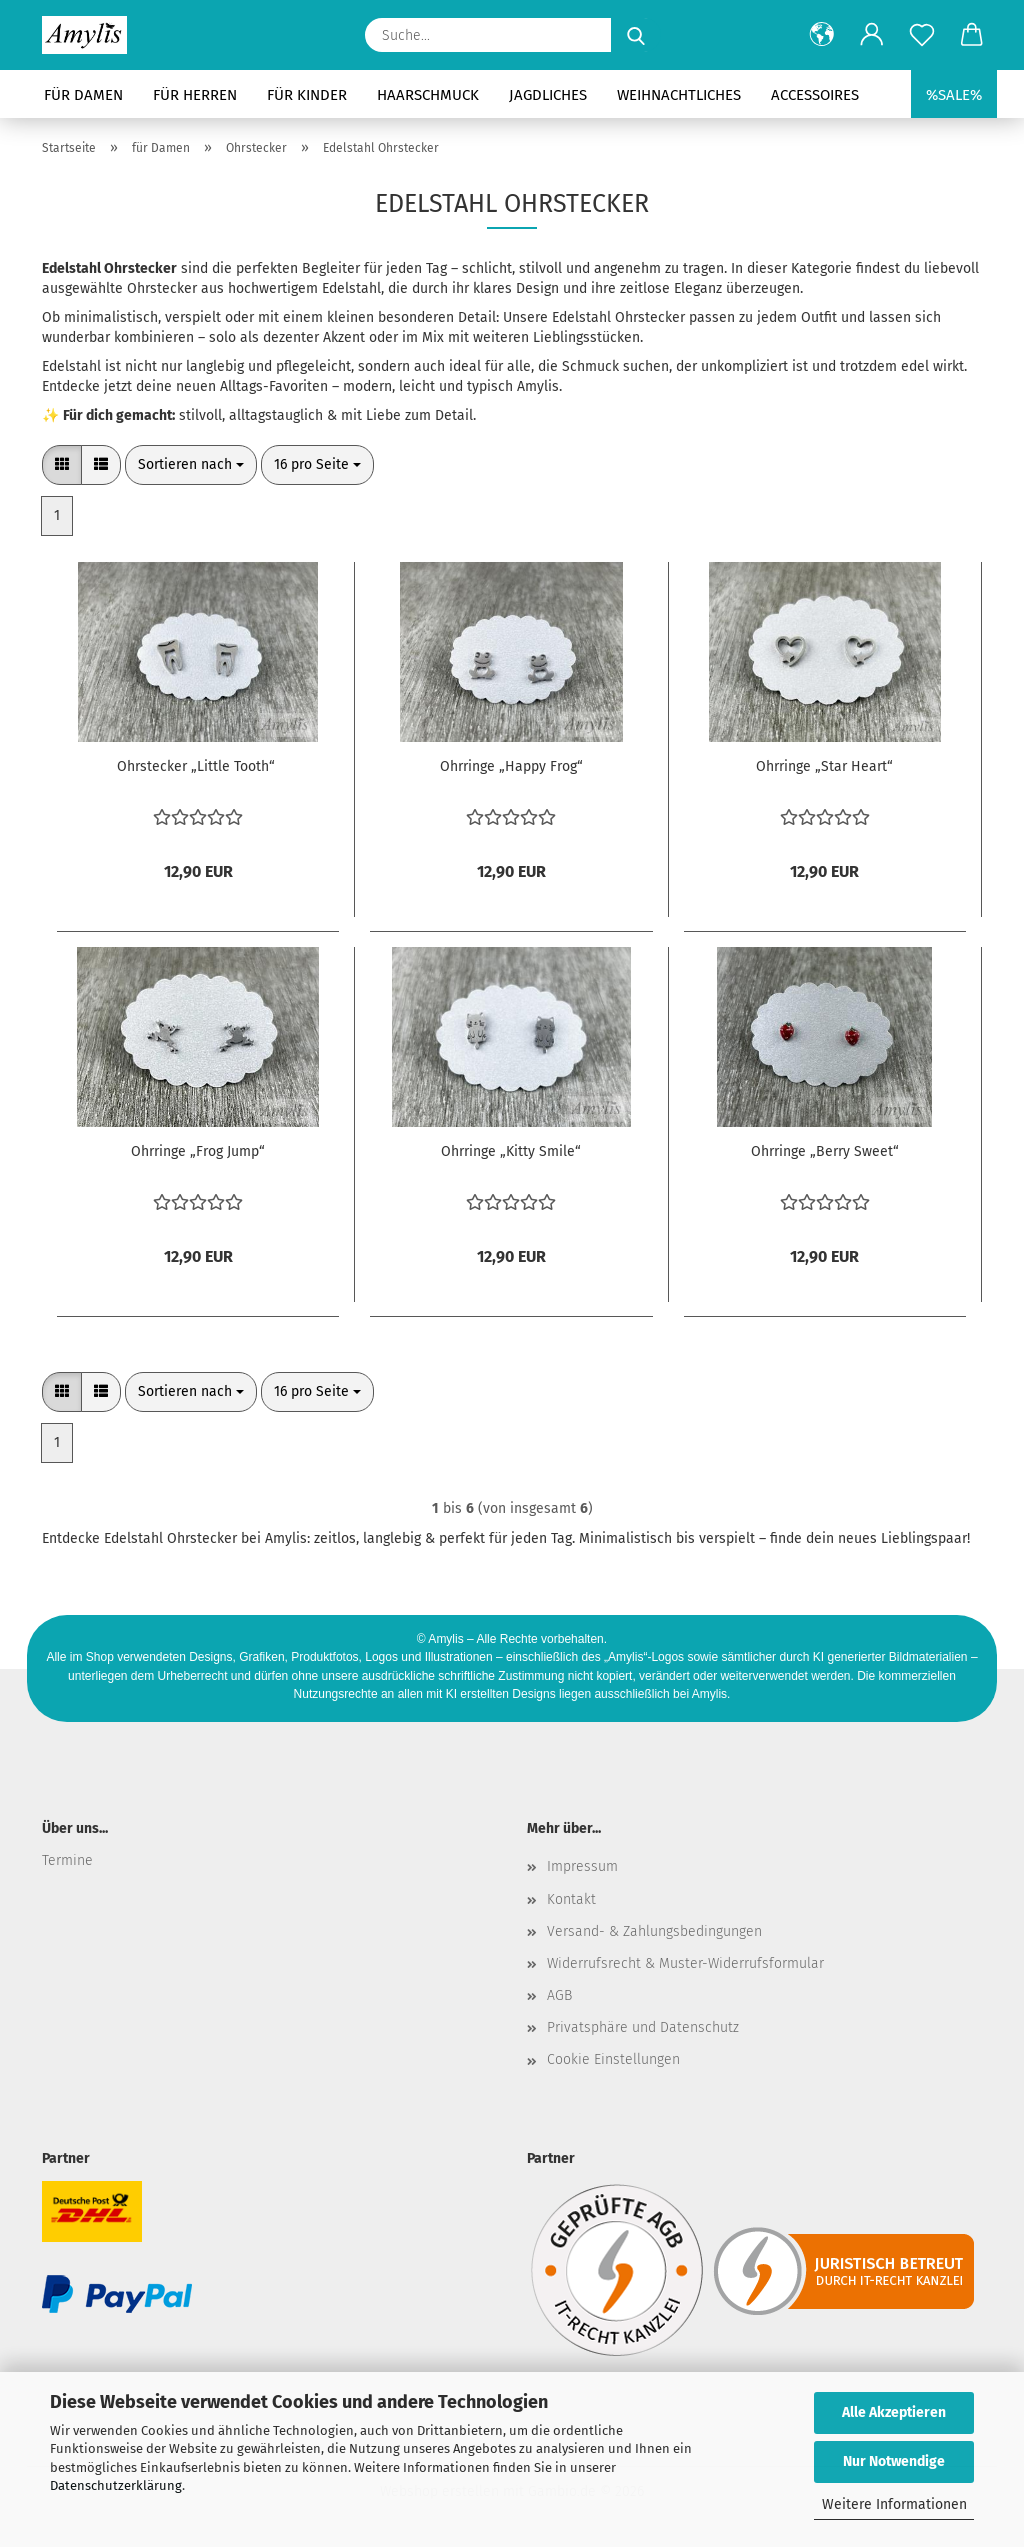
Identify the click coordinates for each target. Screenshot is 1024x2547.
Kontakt (571, 1899)
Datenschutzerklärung (116, 2485)
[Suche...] (636, 35)
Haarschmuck (428, 95)
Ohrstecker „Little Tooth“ (198, 766)
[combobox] (191, 465)
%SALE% (954, 95)
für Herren (195, 95)
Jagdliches (548, 95)
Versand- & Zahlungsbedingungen (654, 1931)
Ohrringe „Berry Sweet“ (825, 1151)
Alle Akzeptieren (894, 2412)
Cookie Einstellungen (613, 2059)
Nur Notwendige (894, 2461)
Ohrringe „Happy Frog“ (511, 766)
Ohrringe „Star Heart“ (824, 766)
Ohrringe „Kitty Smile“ (511, 1151)
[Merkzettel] (922, 35)
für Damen (83, 95)
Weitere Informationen (894, 2504)
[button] (822, 35)
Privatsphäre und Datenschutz (643, 2027)
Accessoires (815, 95)
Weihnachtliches (679, 95)
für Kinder (307, 95)
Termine (67, 1860)
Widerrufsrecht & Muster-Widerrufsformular (685, 1963)
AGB (559, 1995)
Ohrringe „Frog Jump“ (198, 1151)
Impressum (582, 1866)
